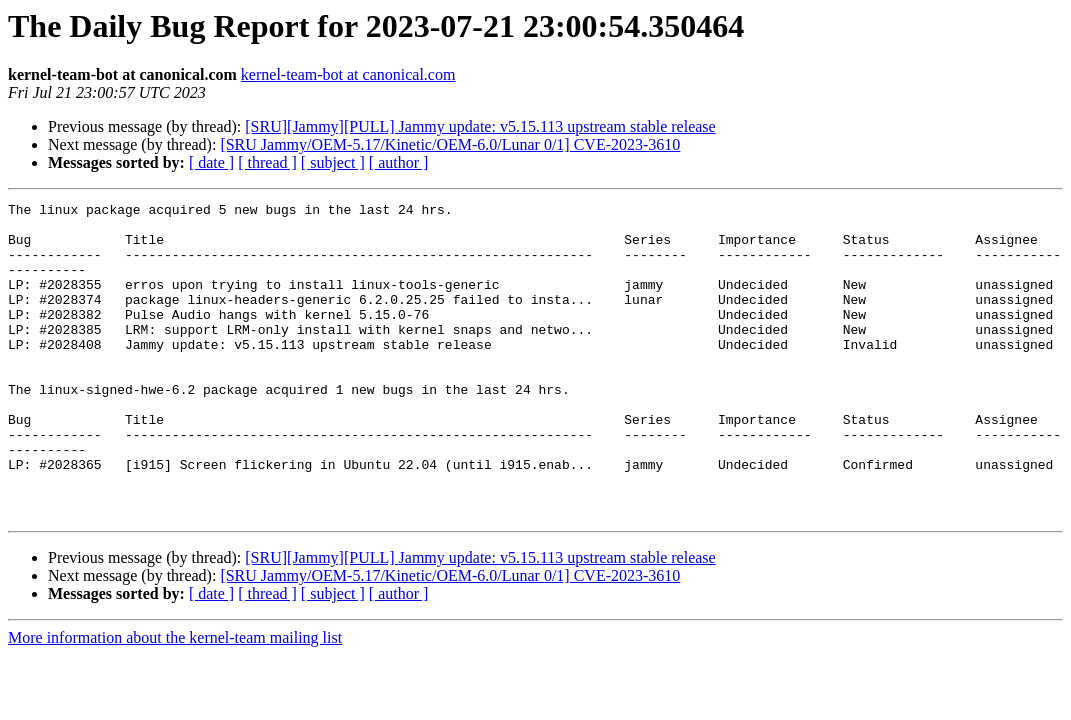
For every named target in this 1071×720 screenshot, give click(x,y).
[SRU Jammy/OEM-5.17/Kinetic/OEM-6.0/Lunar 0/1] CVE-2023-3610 (450, 144)
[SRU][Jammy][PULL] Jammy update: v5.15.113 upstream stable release (480, 126)
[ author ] (399, 162)
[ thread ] (267, 162)
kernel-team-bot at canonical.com (348, 74)
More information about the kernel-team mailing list (175, 700)
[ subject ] (333, 162)
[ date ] (211, 162)
